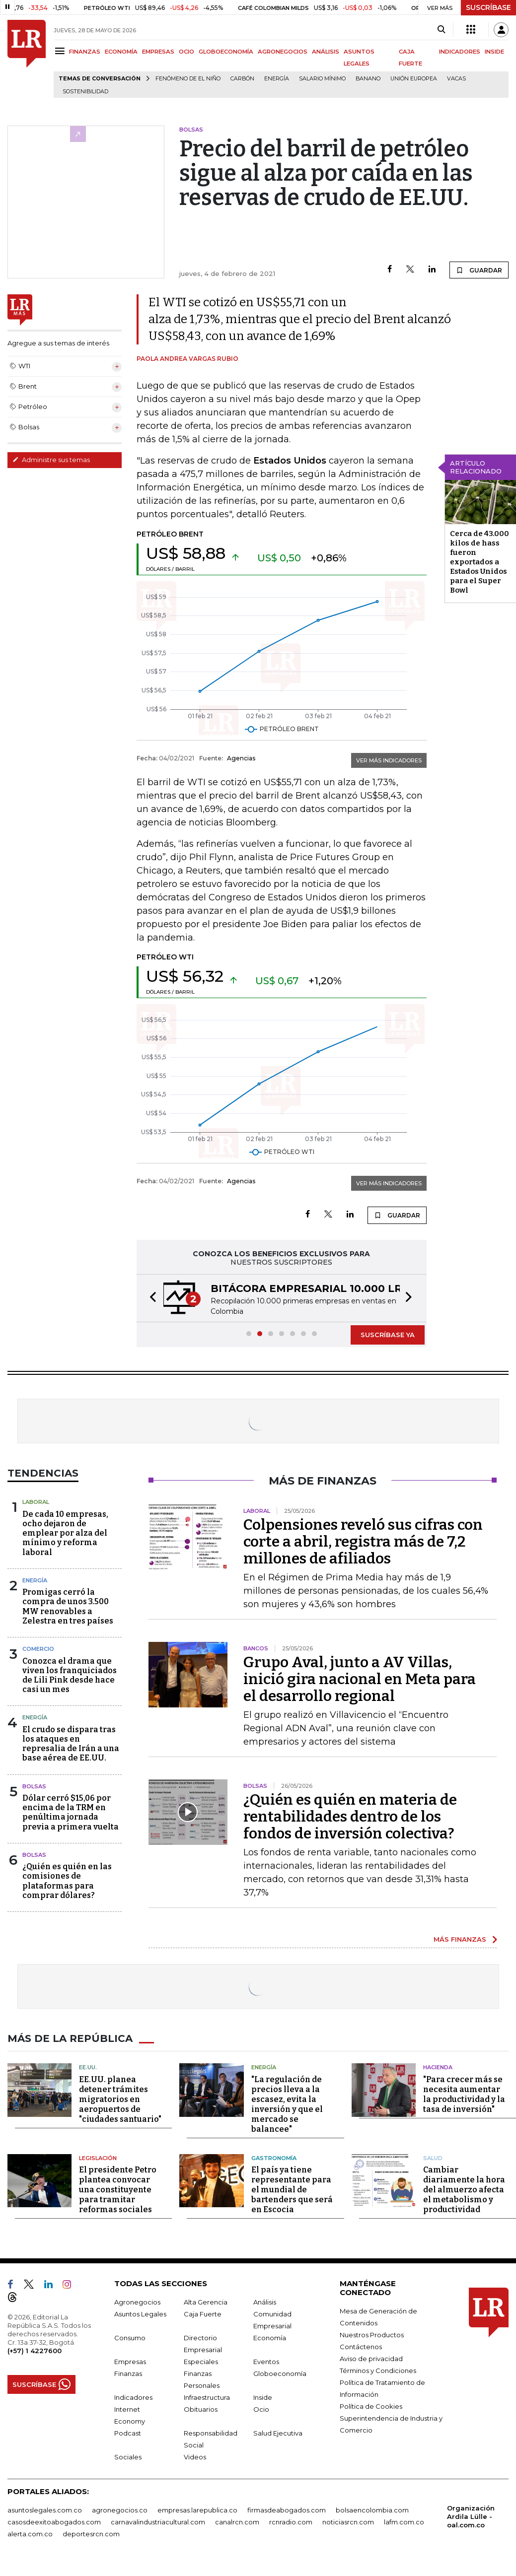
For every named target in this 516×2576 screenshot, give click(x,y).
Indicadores (133, 2397)
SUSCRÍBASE (488, 7)
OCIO (186, 51)
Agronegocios (137, 2302)
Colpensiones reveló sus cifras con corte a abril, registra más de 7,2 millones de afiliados (363, 1541)
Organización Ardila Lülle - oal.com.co (471, 2516)
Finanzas (128, 2373)
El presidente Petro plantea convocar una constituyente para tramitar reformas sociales (117, 2189)
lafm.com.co (404, 2522)
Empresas (130, 2362)
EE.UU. (88, 2067)
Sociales (128, 2457)
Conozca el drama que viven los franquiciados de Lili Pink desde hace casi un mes (69, 1675)
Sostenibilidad (85, 91)
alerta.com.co (30, 2534)
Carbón (242, 78)
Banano (368, 78)
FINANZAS (84, 51)
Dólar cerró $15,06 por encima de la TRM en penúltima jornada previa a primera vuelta (70, 1812)
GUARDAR (479, 270)
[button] (150, 1298)
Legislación (98, 2158)
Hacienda (437, 2067)
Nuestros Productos (372, 2335)
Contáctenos (361, 2347)
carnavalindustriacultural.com (158, 2522)
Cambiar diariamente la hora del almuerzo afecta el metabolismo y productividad (464, 2189)
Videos (195, 2457)
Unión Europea (413, 78)
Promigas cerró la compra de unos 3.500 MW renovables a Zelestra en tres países (67, 1606)
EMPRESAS (158, 51)
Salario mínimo (322, 78)
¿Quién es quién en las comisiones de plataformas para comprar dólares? (67, 1881)
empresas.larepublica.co (197, 2510)
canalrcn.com (237, 2522)
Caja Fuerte (202, 2314)
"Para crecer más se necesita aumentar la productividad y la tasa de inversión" (464, 2094)
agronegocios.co (119, 2510)
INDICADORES (459, 51)
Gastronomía (273, 2158)
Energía (276, 78)
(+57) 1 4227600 (34, 2351)
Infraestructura (207, 2397)
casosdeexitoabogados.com (54, 2522)
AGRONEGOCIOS (282, 51)
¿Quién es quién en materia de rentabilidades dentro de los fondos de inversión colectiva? (350, 1816)
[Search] (441, 30)
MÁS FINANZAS (460, 1939)
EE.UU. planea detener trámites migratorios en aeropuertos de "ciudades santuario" (120, 2099)
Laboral (35, 1501)
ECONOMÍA (121, 51)
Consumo (130, 2338)
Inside (262, 2397)
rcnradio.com (290, 2522)
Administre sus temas (51, 460)
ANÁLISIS (325, 51)
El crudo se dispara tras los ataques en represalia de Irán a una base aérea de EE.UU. (70, 1744)
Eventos (266, 2362)
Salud (432, 2158)
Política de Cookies (371, 2406)
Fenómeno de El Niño (188, 78)
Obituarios (201, 2409)
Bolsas (34, 1786)
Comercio (38, 1648)
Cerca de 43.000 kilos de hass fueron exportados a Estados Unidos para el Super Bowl (479, 562)
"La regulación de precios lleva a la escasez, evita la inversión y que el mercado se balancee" (287, 2104)
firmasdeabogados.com (286, 2510)
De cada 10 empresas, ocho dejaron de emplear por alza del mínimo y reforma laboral (65, 1533)
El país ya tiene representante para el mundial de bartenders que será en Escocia (292, 2189)
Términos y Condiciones (378, 2370)
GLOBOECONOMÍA (226, 51)
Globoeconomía (279, 2373)
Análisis (264, 2302)
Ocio (261, 2409)
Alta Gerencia (205, 2302)
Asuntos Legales (140, 2314)
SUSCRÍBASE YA (388, 1335)
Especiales (201, 2362)
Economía (269, 2338)
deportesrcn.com (91, 2534)
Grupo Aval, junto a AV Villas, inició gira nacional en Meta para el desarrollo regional (359, 1679)
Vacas (456, 78)
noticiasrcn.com (348, 2522)
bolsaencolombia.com (372, 2510)
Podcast (127, 2433)
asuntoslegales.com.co (44, 2510)
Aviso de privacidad (371, 2359)
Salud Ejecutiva (277, 2433)
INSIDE (494, 51)
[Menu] (61, 51)
